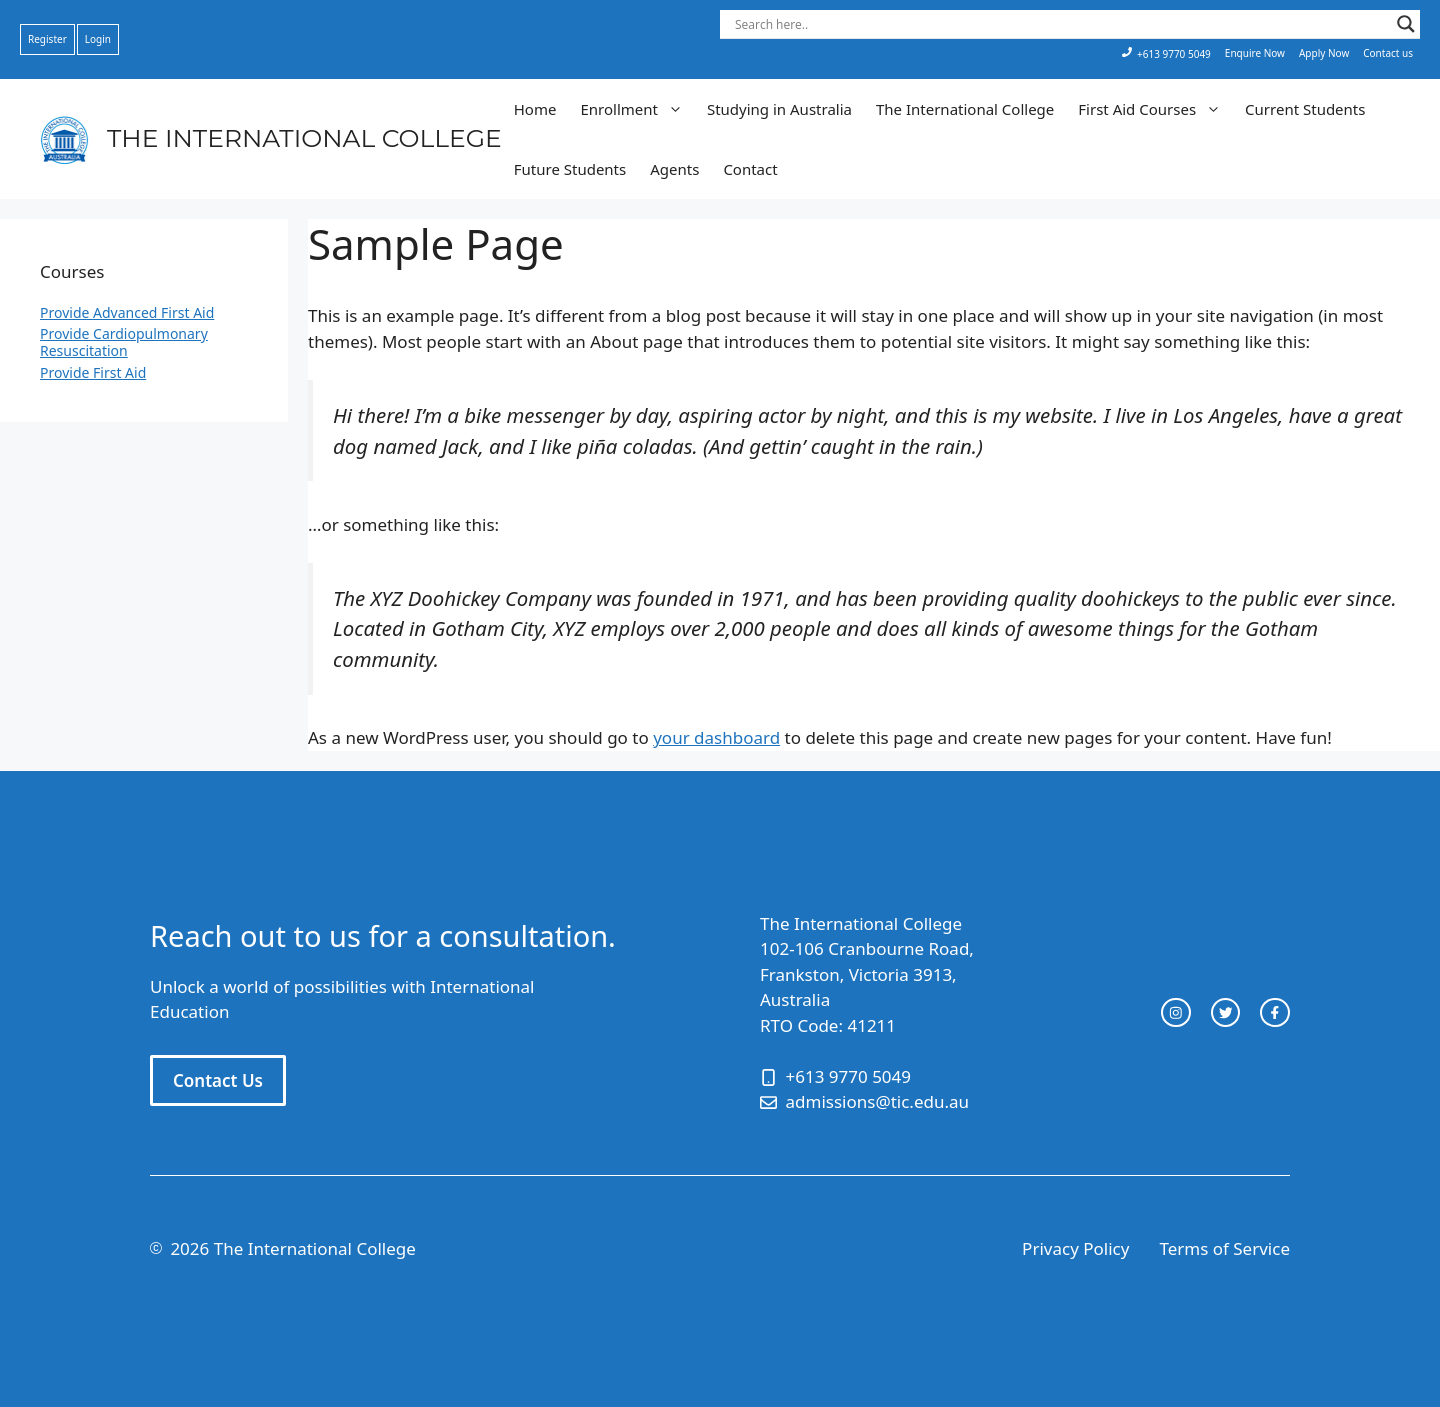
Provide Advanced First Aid (127, 312)
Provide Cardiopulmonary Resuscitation (124, 342)
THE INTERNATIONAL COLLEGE (304, 138)
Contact (750, 169)
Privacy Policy (1075, 1248)
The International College (965, 109)
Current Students (1305, 109)
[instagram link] (1176, 1013)
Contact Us (218, 1080)
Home (535, 109)
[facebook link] (1275, 1013)
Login (98, 39)
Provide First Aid (93, 372)
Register (47, 39)
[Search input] (1061, 24)
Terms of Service (1224, 1248)
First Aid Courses (1155, 109)
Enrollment (637, 109)
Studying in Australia (779, 109)
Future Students (570, 169)
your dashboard (716, 737)
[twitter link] (1226, 1013)
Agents (674, 169)
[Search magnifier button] (1406, 24)
